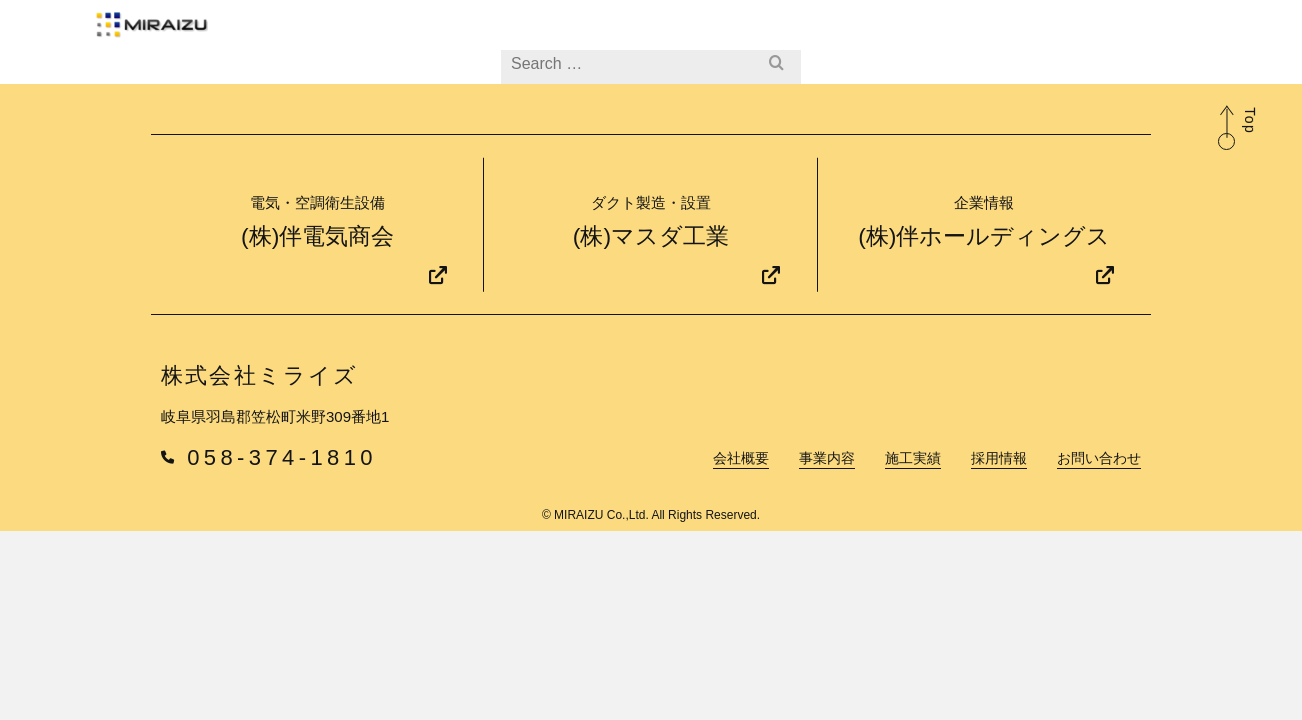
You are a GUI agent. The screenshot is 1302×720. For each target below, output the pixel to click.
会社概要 (581, 34)
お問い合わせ (981, 34)
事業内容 (677, 34)
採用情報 (869, 34)
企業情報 (1132, 35)
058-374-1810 (269, 528)
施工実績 (773, 34)
